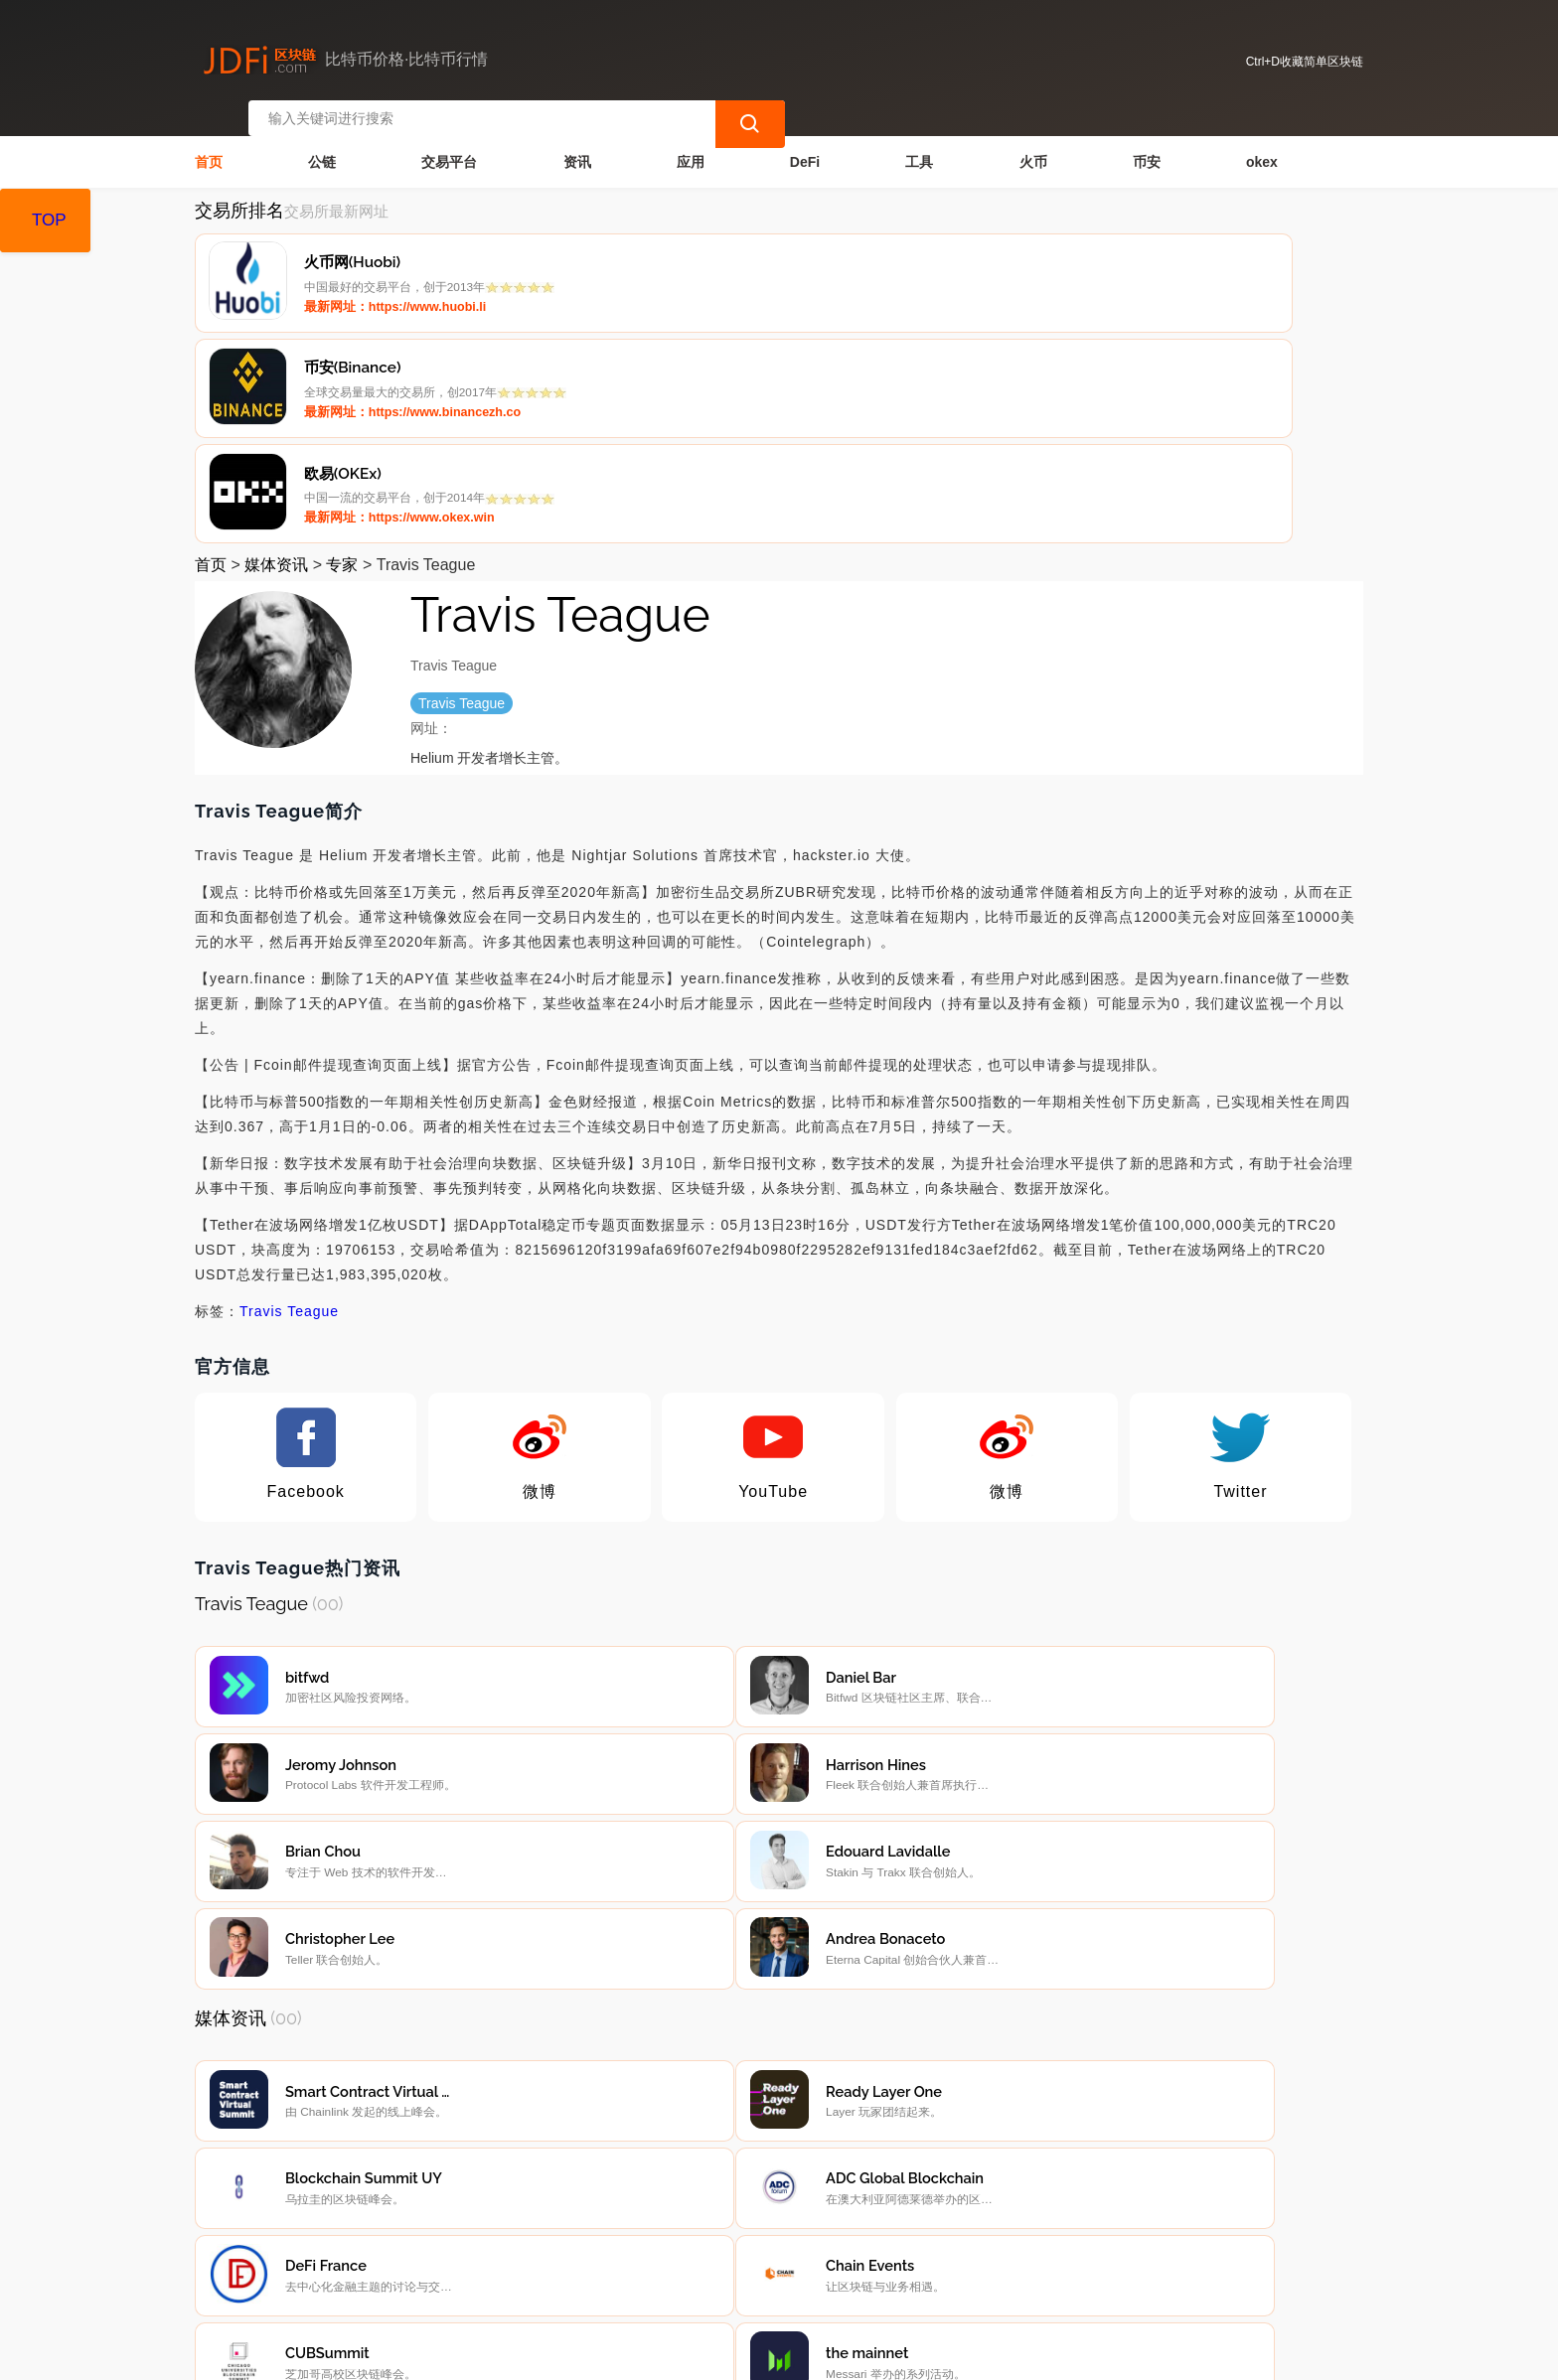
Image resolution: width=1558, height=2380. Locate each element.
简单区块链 (506, 2356)
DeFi (805, 145)
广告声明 (612, 2244)
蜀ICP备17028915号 (594, 2356)
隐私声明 (512, 2244)
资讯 (577, 145)
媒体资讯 (276, 343)
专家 (342, 343)
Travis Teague (289, 1090)
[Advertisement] (779, 2078)
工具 (919, 145)
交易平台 (449, 145)
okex (1262, 145)
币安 (1147, 145)
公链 (322, 145)
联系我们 (411, 2244)
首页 (209, 145)
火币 (1033, 145)
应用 (690, 145)
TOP (49, 220)
